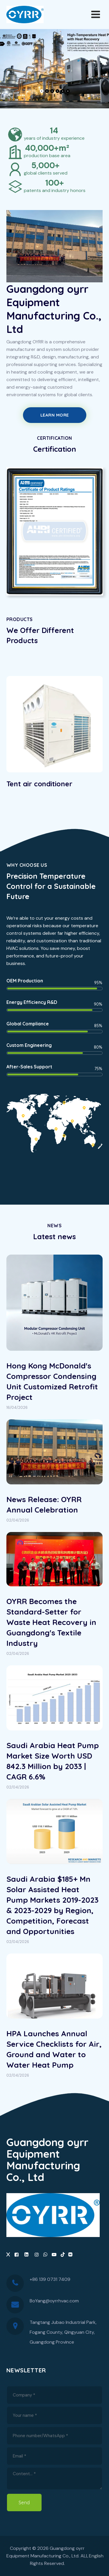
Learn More (54, 415)
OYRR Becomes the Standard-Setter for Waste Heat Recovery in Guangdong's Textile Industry (51, 1622)
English (96, 2556)
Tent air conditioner (39, 783)
